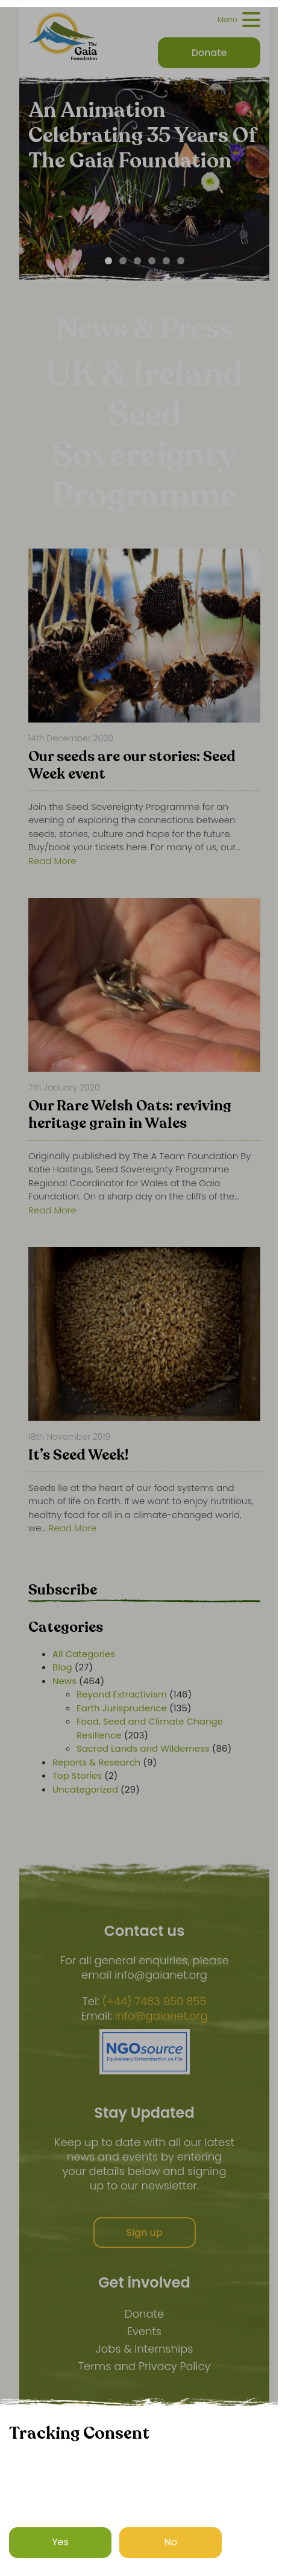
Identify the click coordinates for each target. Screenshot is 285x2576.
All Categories (83, 1653)
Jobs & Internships (144, 2348)
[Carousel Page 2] (123, 260)
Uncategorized (85, 1789)
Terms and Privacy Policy (144, 2366)
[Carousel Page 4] (151, 260)
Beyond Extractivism (122, 1694)
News (64, 1681)
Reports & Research (96, 1762)
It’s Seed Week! (78, 1456)
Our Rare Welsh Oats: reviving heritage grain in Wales (129, 1115)
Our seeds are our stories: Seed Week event (132, 766)
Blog (62, 1667)
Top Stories (77, 1775)
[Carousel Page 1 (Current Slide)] (108, 260)
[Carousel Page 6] (180, 260)
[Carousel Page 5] (166, 260)
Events (144, 2331)
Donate (144, 2313)
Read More (52, 860)
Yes (60, 2542)
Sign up (144, 2232)
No (171, 2542)
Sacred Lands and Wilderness (143, 1748)
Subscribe (62, 1590)
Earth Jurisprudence (122, 1708)
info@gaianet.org (161, 2016)
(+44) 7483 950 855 (154, 2001)
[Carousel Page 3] (137, 260)
